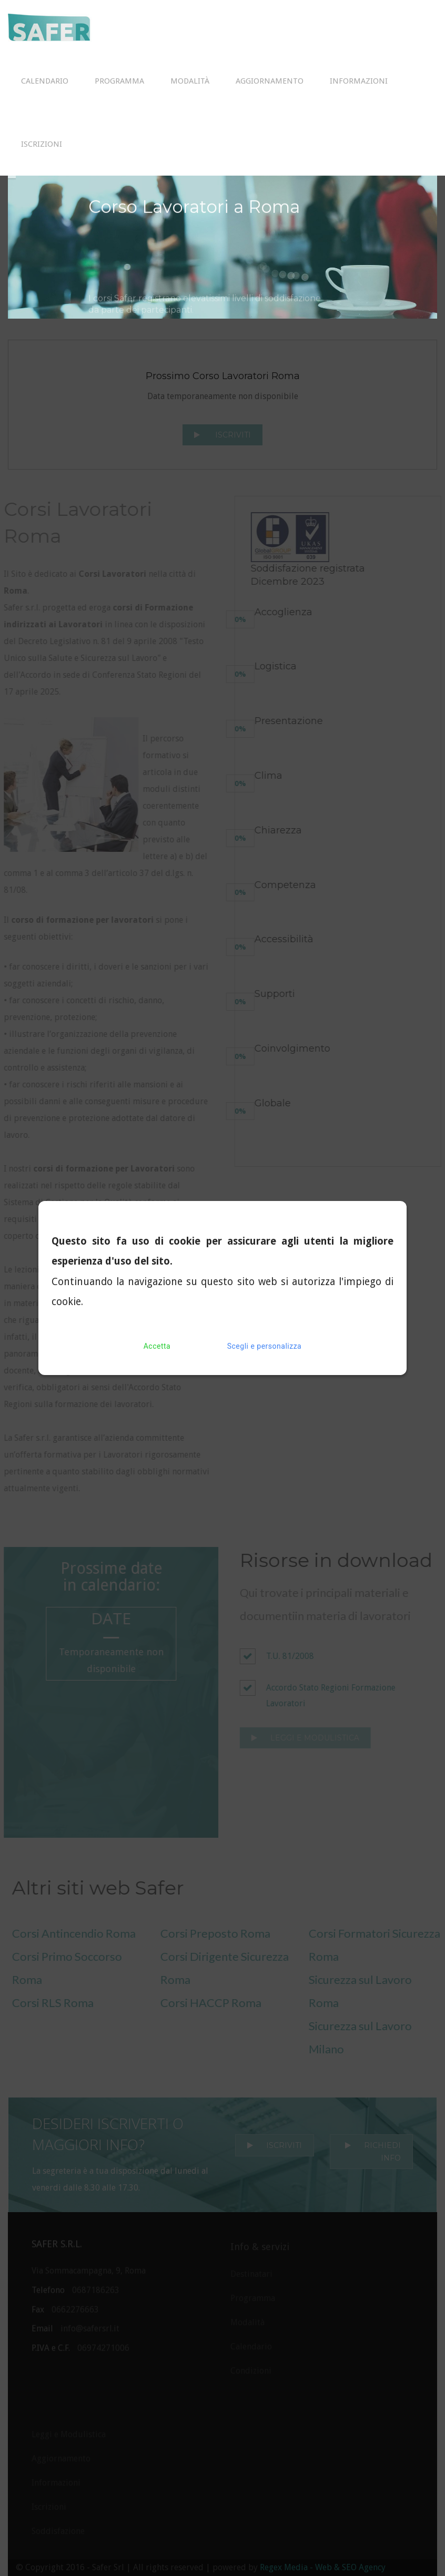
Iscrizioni (41, 144)
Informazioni (359, 81)
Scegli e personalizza (264, 1346)
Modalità (189, 81)
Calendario (44, 81)
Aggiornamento (270, 81)
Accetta (157, 1346)
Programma (119, 81)
